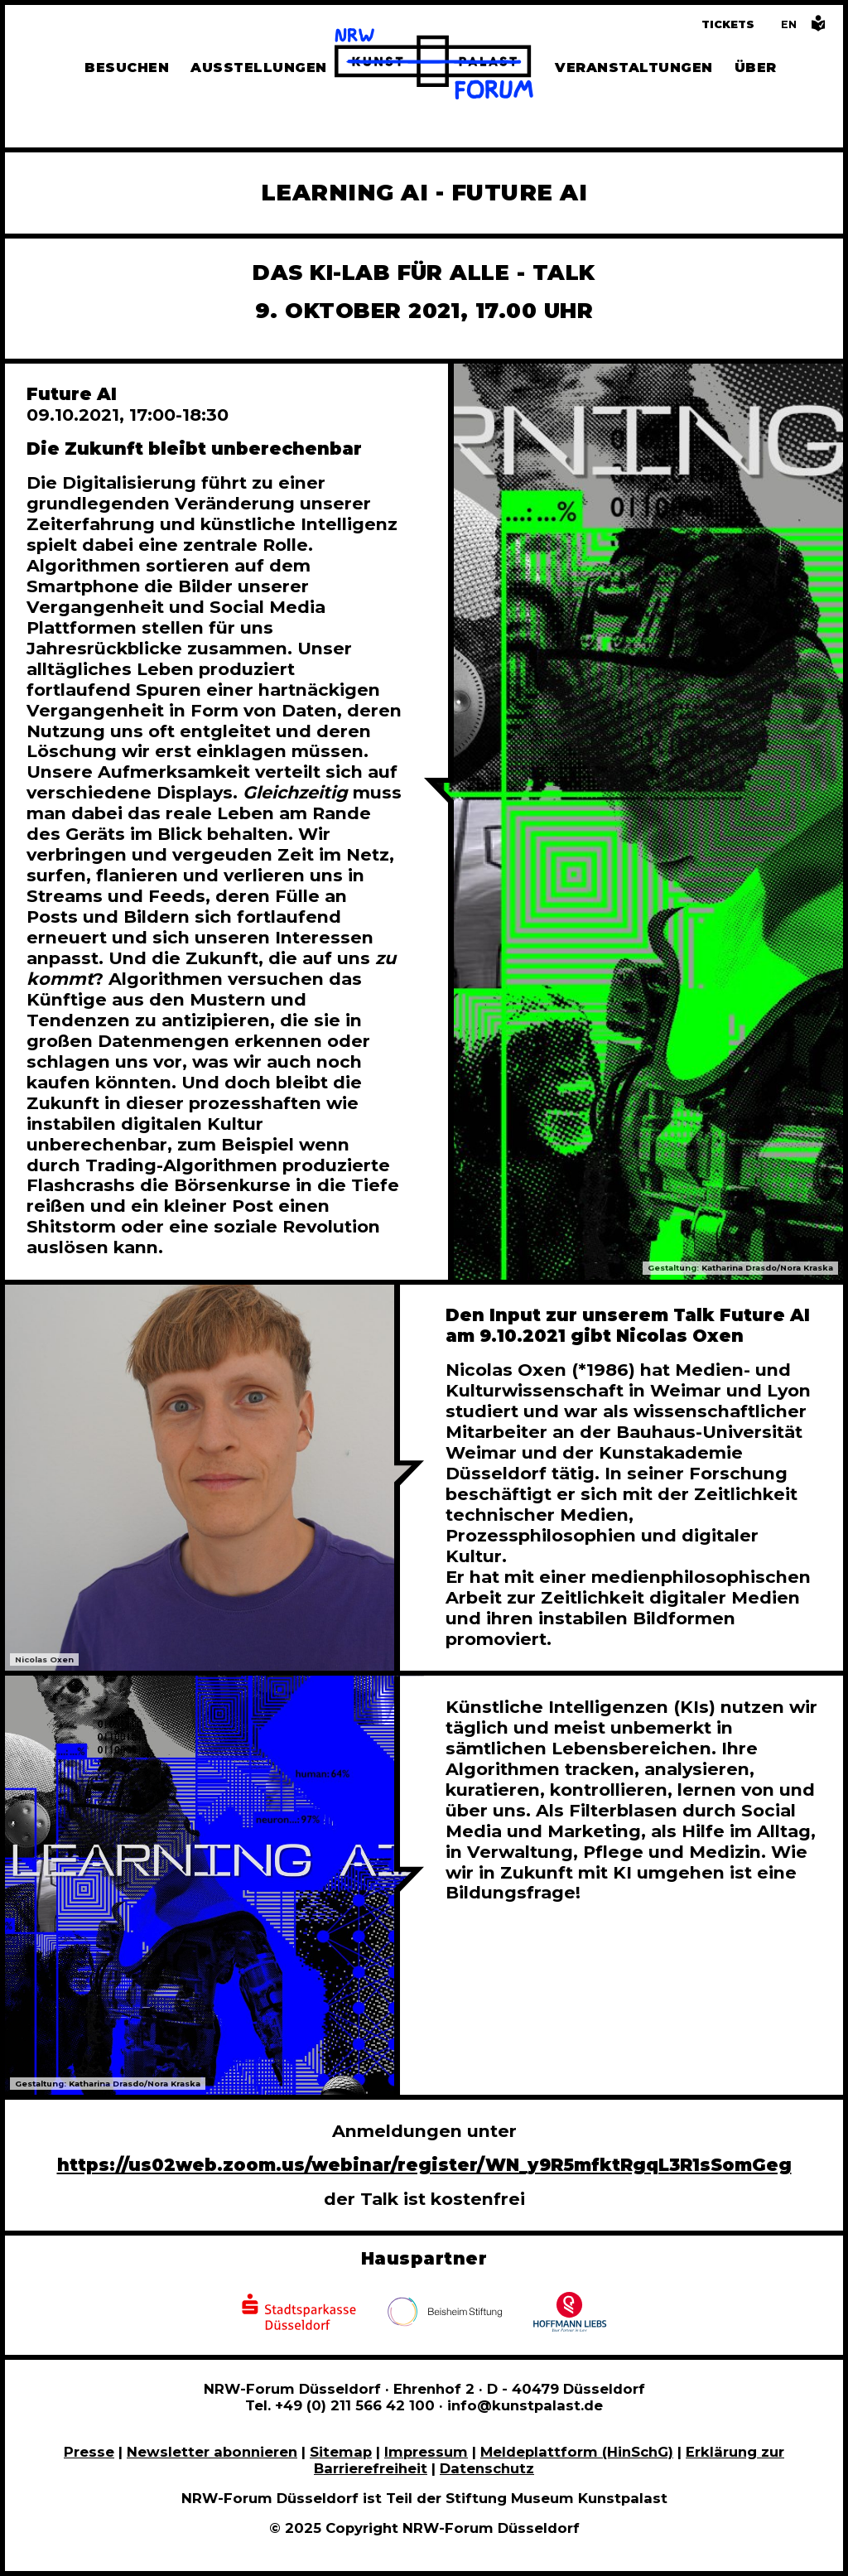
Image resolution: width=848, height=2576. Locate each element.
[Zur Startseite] (434, 66)
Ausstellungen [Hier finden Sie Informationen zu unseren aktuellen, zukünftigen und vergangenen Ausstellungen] (258, 67)
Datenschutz (487, 2468)
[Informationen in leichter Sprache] (818, 28)
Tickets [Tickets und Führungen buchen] (727, 24)
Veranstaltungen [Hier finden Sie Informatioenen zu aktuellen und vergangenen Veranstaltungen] (633, 67)
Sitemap (341, 2451)
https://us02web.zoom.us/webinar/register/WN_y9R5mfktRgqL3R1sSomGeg (424, 2164)
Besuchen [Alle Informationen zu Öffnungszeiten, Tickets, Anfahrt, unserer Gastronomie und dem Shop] (126, 67)
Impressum (426, 2451)
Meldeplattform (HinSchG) (576, 2451)
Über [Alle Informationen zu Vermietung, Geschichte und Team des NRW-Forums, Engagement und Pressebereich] (756, 67)
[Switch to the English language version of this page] (789, 24)
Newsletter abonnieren (212, 2451)
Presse (89, 2451)
